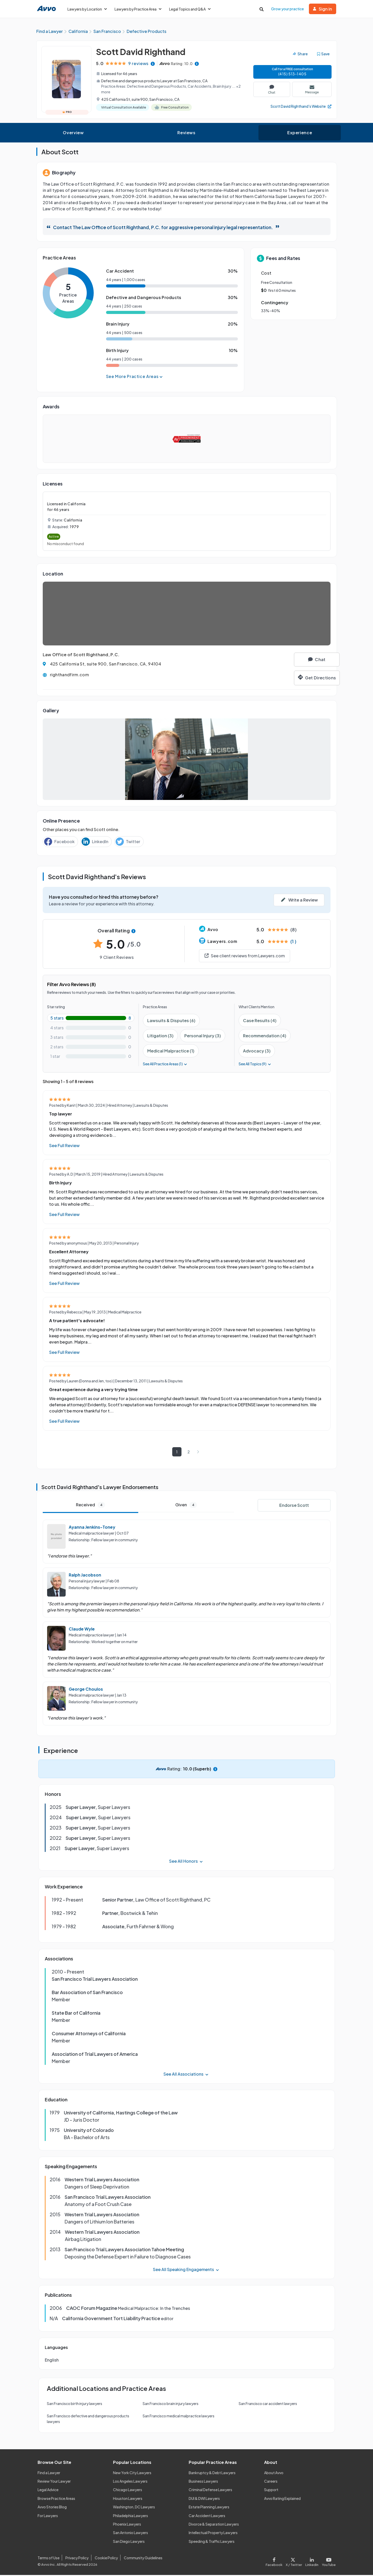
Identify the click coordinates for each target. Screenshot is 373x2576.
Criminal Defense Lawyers (210, 2491)
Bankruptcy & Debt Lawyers (212, 2473)
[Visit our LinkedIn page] (311, 2562)
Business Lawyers (203, 2482)
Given (186, 1506)
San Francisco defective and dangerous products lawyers (88, 2420)
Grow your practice (287, 8)
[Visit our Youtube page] (327, 2562)
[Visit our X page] (294, 2562)
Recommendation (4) (264, 1037)
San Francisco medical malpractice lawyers (178, 2417)
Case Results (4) (259, 1021)
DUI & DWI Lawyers (204, 2499)
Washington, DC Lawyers (134, 2508)
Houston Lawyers (127, 2499)
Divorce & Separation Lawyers (214, 2525)
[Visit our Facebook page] (275, 2562)
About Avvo (273, 2473)
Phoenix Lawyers (127, 2525)
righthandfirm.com (69, 675)
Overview (73, 133)
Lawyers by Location (87, 9)
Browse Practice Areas (56, 2499)
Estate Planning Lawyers (209, 2508)
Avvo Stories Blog (52, 2508)
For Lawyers (48, 2516)
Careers (270, 2482)
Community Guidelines (143, 2558)
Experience (299, 133)
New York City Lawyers (132, 2473)
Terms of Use (48, 2558)
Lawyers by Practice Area (138, 9)
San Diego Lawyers (129, 2542)
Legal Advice (48, 2491)
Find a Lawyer (49, 2473)
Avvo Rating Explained (282, 2499)
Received (90, 1506)
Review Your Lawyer (54, 2482)
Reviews (186, 133)
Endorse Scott (294, 1506)
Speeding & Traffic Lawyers (212, 2542)
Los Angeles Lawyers (130, 2482)
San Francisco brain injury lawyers (170, 2404)
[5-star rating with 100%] (90, 1019)
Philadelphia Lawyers (130, 2516)
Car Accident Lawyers (207, 2516)
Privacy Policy (77, 2558)
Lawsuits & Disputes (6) (171, 1021)
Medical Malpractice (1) (170, 1052)
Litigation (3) (160, 1037)
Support (271, 2491)
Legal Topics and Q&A (190, 9)
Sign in (322, 9)
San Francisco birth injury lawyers (74, 2404)
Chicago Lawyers (127, 2491)
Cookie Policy (106, 2558)
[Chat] (307, 661)
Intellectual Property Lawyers (213, 2533)
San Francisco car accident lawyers (268, 2404)
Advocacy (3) (257, 1052)
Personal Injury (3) (202, 1037)
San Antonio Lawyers (130, 2533)
